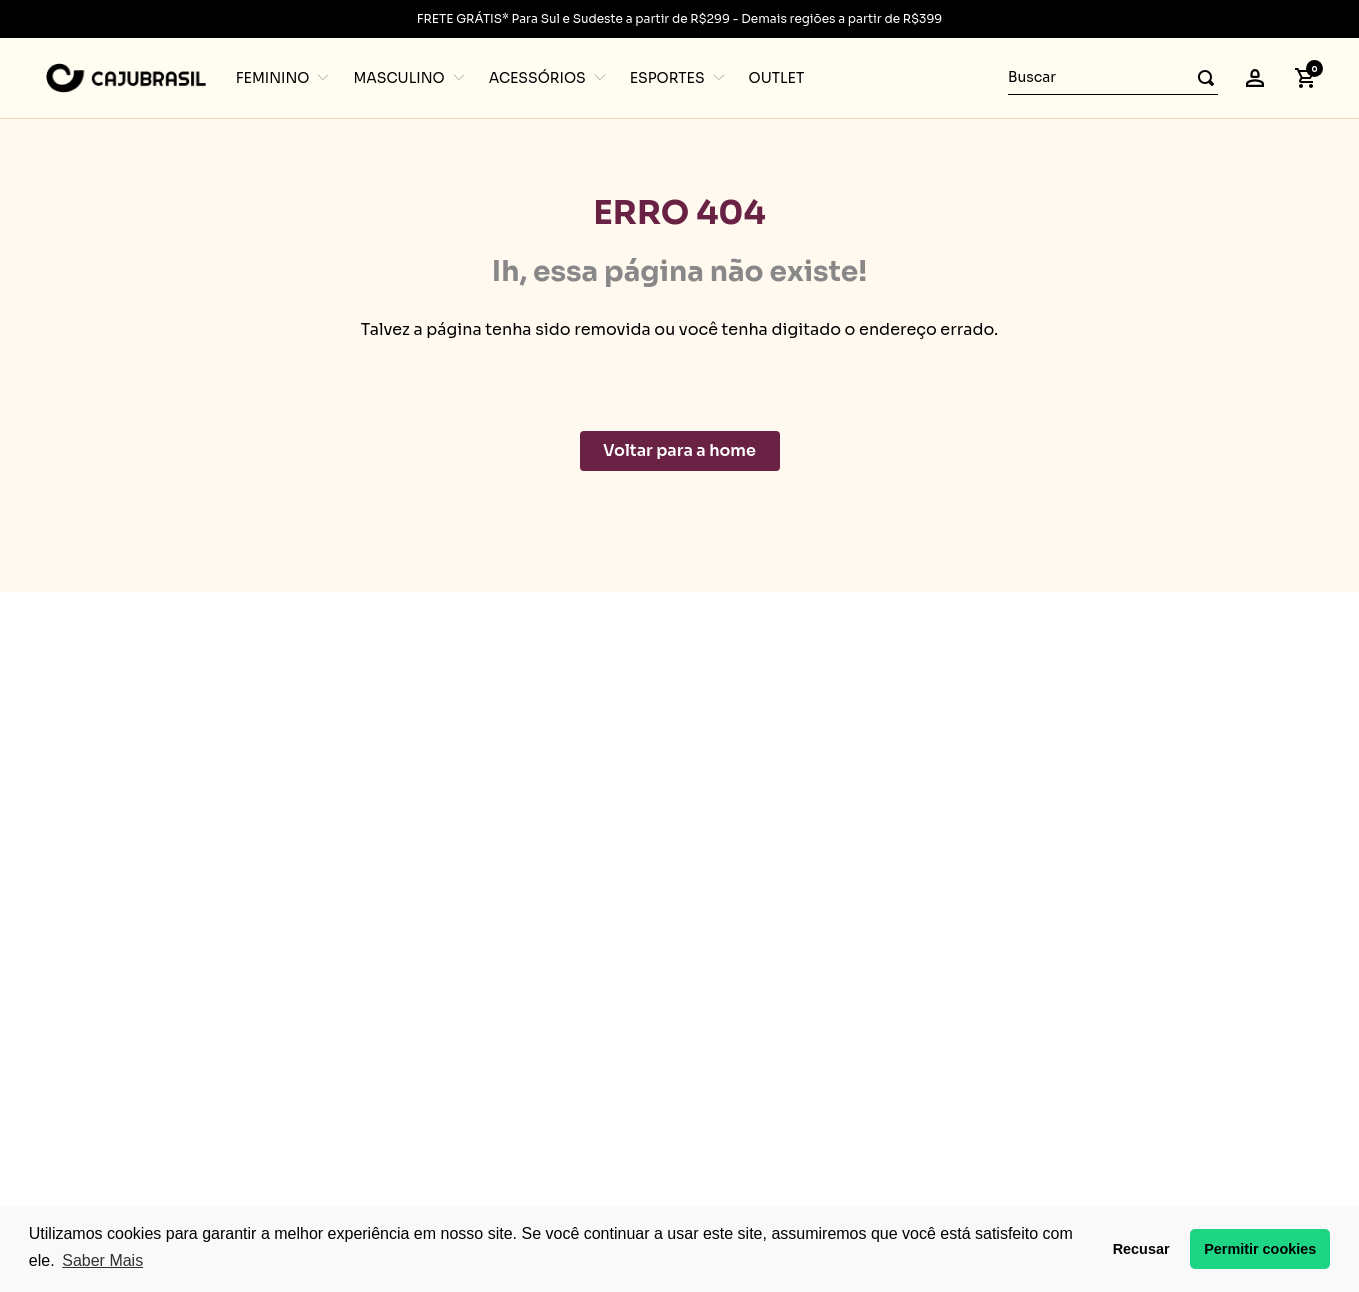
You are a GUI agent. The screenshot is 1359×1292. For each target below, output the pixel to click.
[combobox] (1113, 78)
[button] (1255, 78)
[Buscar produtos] (1200, 77)
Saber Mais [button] (102, 1260)
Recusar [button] (1141, 1249)
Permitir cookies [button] (1260, 1249)
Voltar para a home (679, 450)
